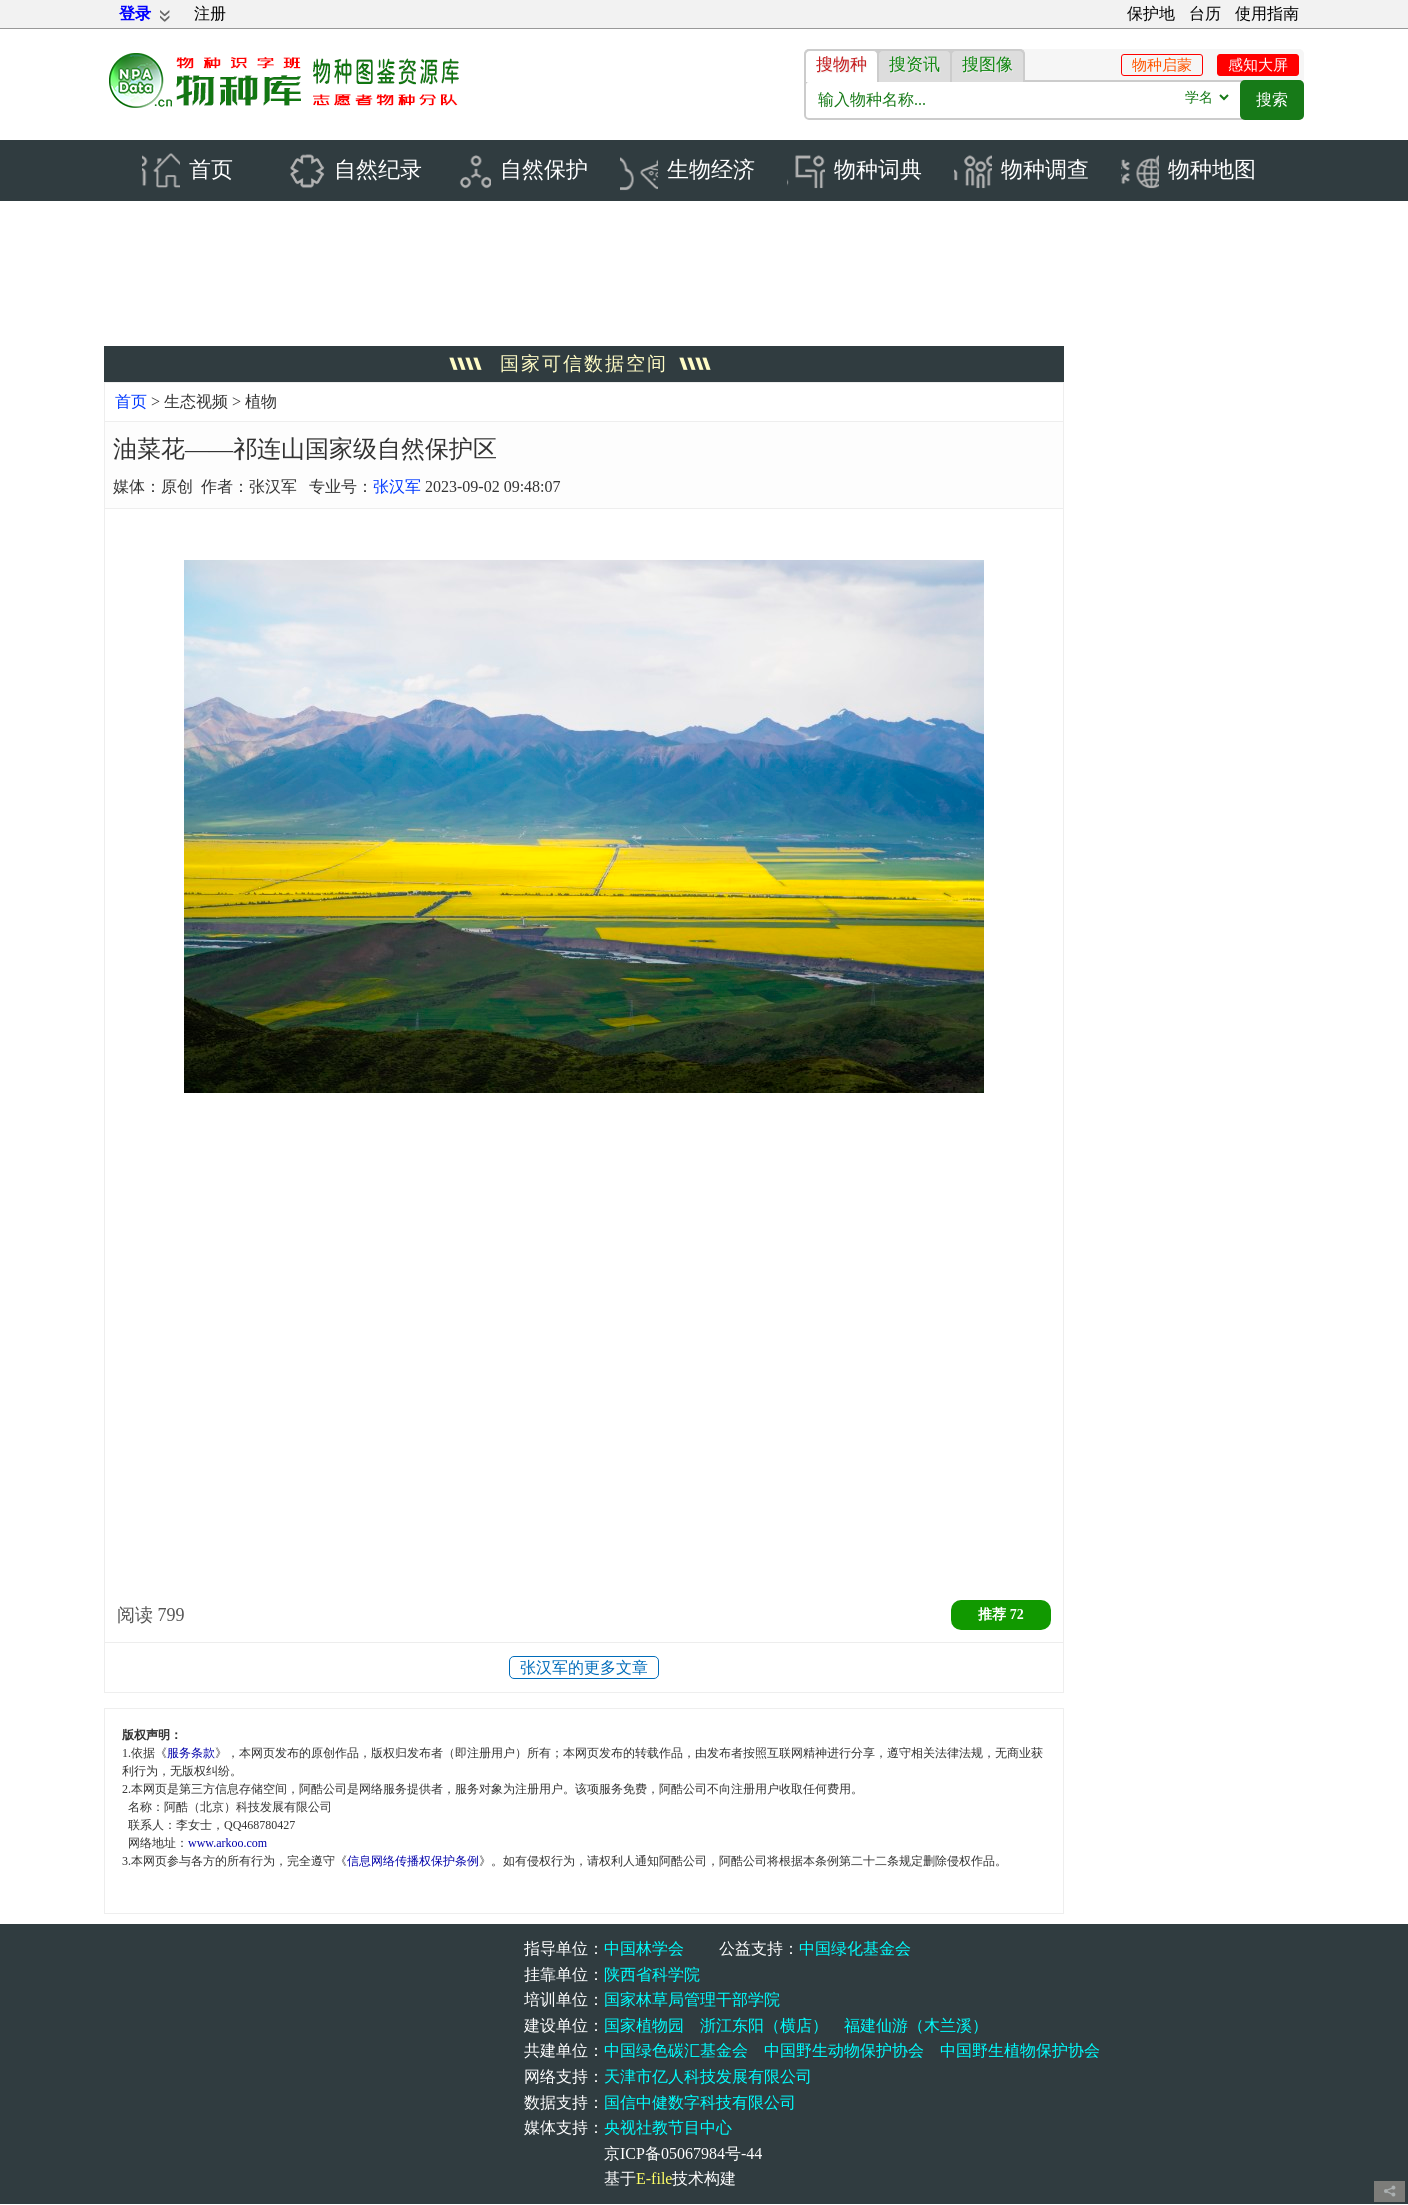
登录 (135, 13)
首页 (131, 402)
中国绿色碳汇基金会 (676, 2051)
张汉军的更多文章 (584, 1668)
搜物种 (841, 64)
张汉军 (397, 487)
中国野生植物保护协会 (1020, 2051)
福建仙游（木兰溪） (916, 2026)
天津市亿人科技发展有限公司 (708, 2077)
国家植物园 (644, 2026)
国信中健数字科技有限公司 (700, 2103)
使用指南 (1267, 13)
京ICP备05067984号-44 (683, 2154)
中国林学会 (644, 1949)
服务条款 (191, 1755)
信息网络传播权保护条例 (413, 1863)
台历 (1205, 13)
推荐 (1001, 1615)
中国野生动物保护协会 (844, 2051)
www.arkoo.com (227, 1845)
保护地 (1151, 13)
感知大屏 (1258, 65)
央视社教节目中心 (668, 2128)
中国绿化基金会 (855, 1949)
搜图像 (987, 64)
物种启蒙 (1162, 65)
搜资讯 (914, 64)
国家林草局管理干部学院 (692, 2000)
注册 (210, 13)
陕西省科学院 (652, 1975)
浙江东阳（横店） (764, 2026)
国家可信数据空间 (584, 364)
